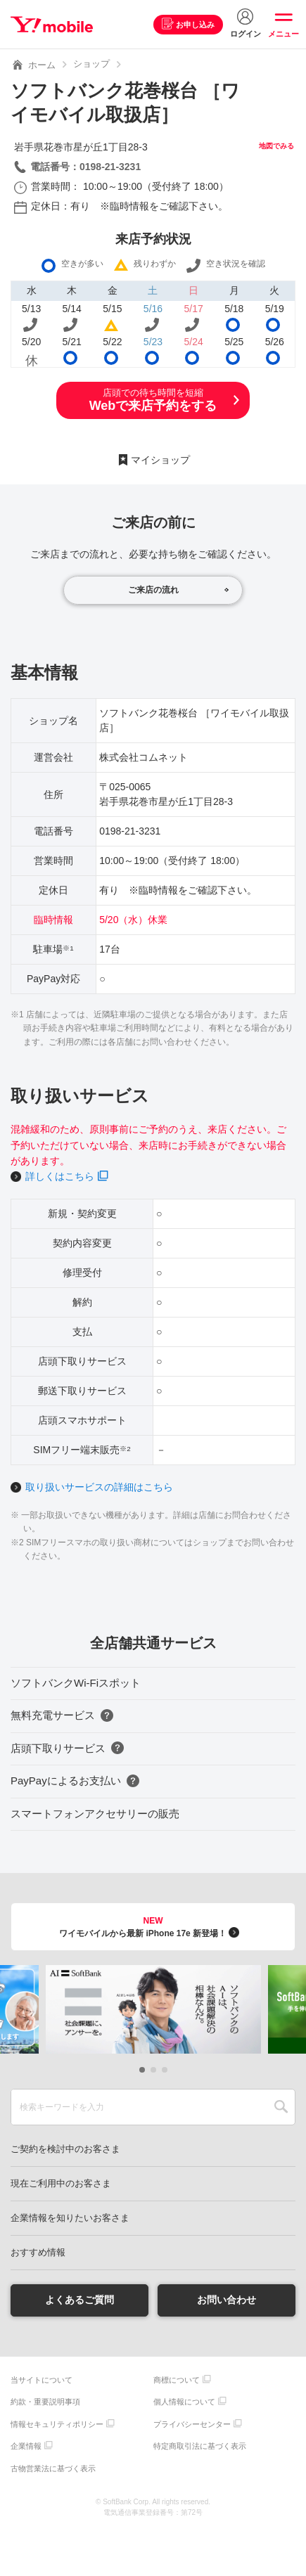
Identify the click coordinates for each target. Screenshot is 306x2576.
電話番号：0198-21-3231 (85, 166)
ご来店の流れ (153, 590)
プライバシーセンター (192, 2424)
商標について (176, 2380)
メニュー (283, 34)
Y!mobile (52, 24)
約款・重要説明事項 (45, 2401)
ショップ (91, 63)
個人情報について (184, 2401)
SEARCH (281, 2107)
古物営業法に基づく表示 (53, 2468)
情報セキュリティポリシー (57, 2424)
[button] (142, 2070)
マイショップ (160, 459)
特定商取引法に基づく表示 (199, 2446)
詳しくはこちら (59, 1176)
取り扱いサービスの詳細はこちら (99, 1487)
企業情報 (26, 2446)
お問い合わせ (226, 2299)
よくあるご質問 (79, 2299)
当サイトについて (41, 2380)
